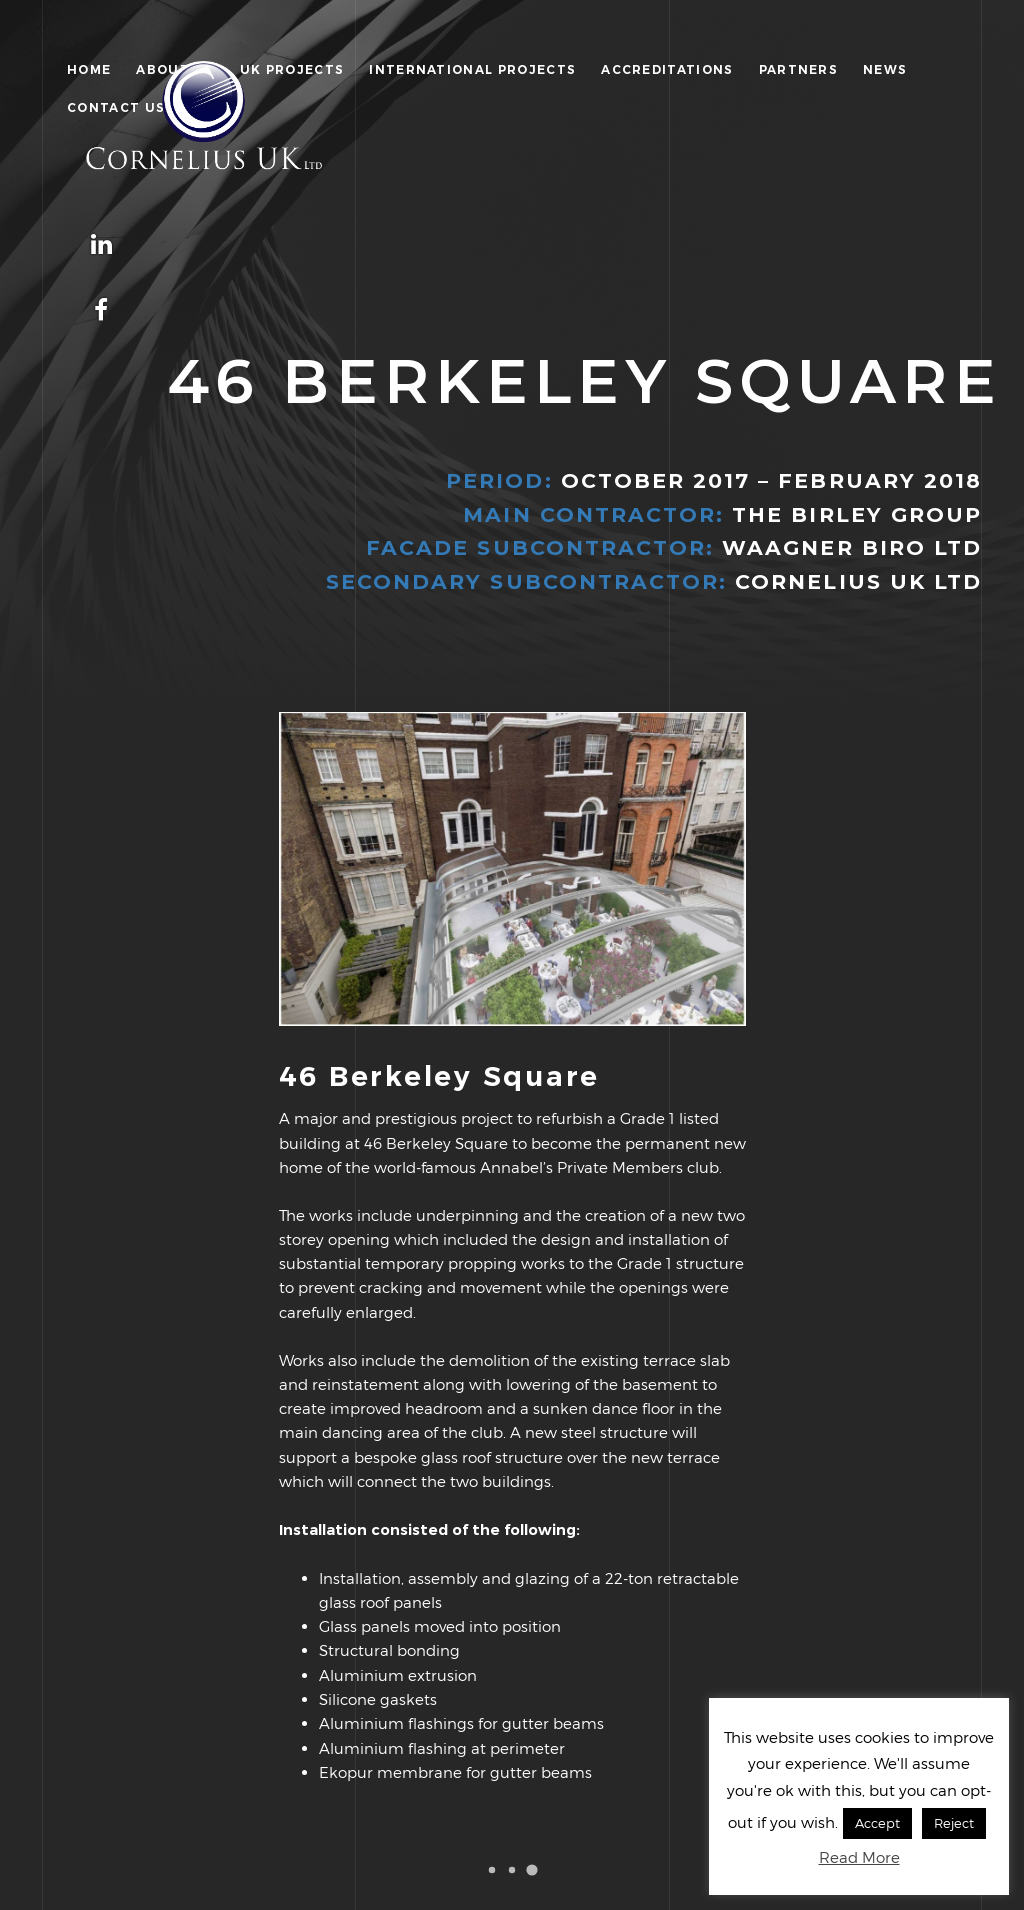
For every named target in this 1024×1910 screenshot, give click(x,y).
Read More (859, 1857)
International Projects (472, 69)
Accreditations (667, 69)
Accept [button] (877, 1823)
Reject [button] (954, 1823)
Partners (799, 69)
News (885, 69)
